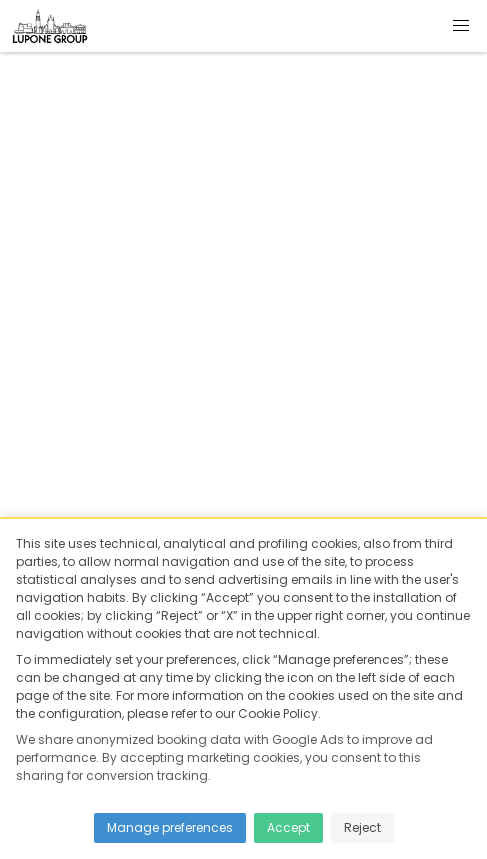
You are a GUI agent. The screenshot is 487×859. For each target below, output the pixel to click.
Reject (362, 827)
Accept (288, 827)
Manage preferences (170, 827)
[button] (461, 26)
